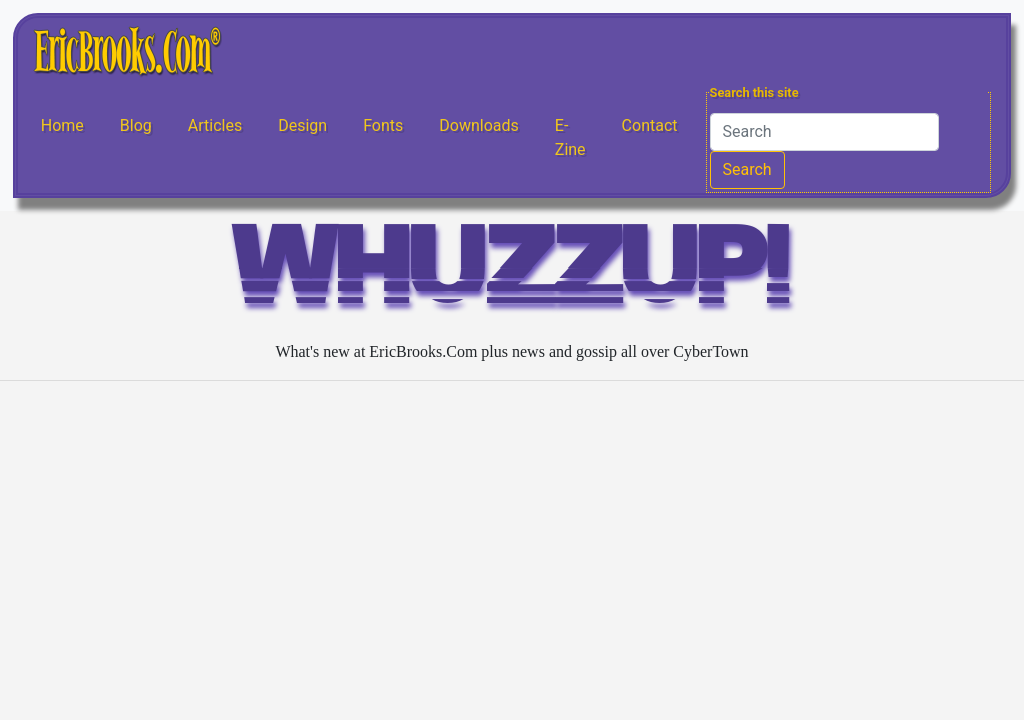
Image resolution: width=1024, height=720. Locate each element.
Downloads (478, 125)
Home (62, 125)
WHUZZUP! (512, 274)
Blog (136, 125)
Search (747, 169)
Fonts (383, 125)
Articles (215, 125)
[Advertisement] (512, 537)
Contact (650, 125)
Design (302, 125)
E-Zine (570, 137)
